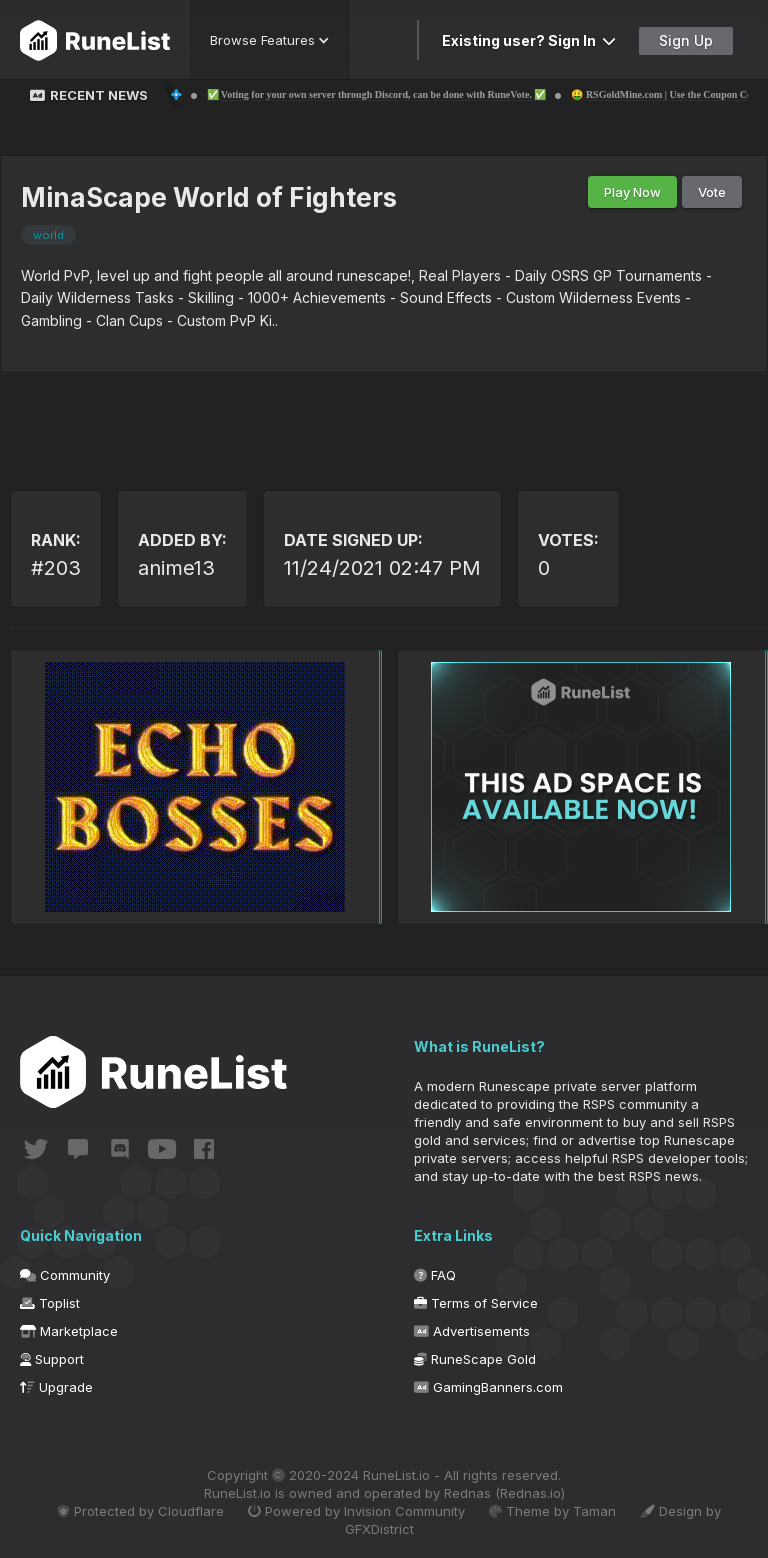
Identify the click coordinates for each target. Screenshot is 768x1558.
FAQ (435, 1275)
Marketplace (69, 1331)
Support (52, 1359)
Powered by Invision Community (356, 1511)
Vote (712, 192)
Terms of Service (476, 1303)
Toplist (50, 1303)
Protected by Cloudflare (140, 1511)
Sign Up (686, 40)
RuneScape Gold (475, 1359)
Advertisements (472, 1331)
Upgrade (56, 1387)
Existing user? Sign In (529, 40)
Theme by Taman (552, 1511)
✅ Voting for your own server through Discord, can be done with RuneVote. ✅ (401, 94)
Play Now (632, 192)
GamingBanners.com (488, 1387)
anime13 (176, 568)
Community (65, 1275)
